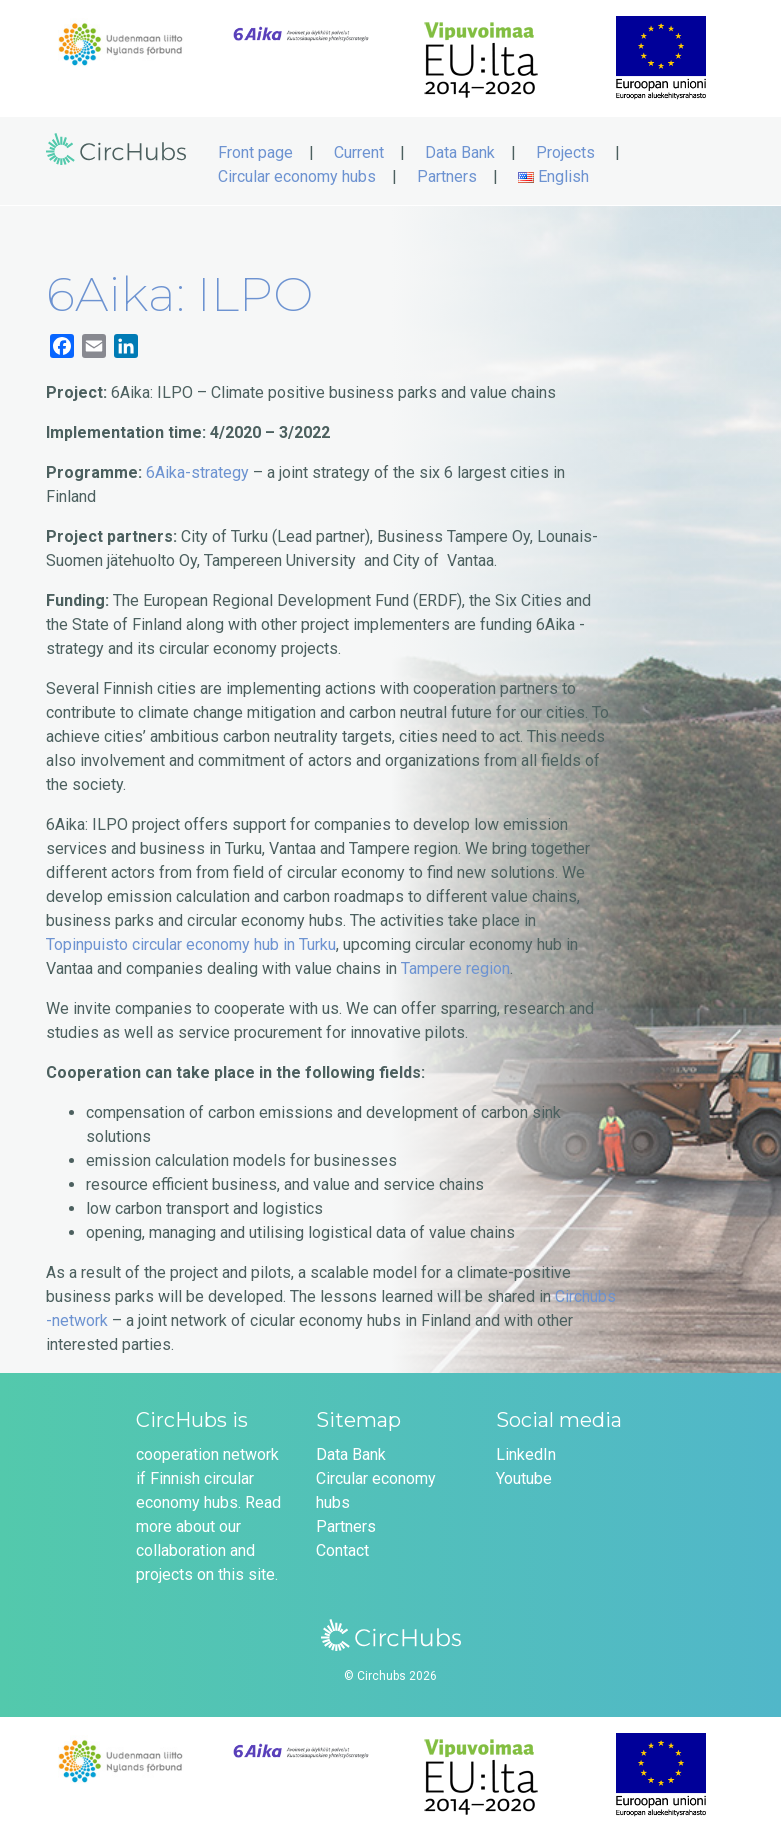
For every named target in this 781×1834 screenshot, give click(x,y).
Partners (447, 176)
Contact (342, 1550)
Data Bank (460, 152)
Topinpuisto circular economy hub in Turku (191, 944)
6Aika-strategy (197, 472)
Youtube (524, 1478)
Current (359, 152)
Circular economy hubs (297, 176)
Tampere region (455, 968)
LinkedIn (526, 1454)
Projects (565, 152)
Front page (255, 152)
